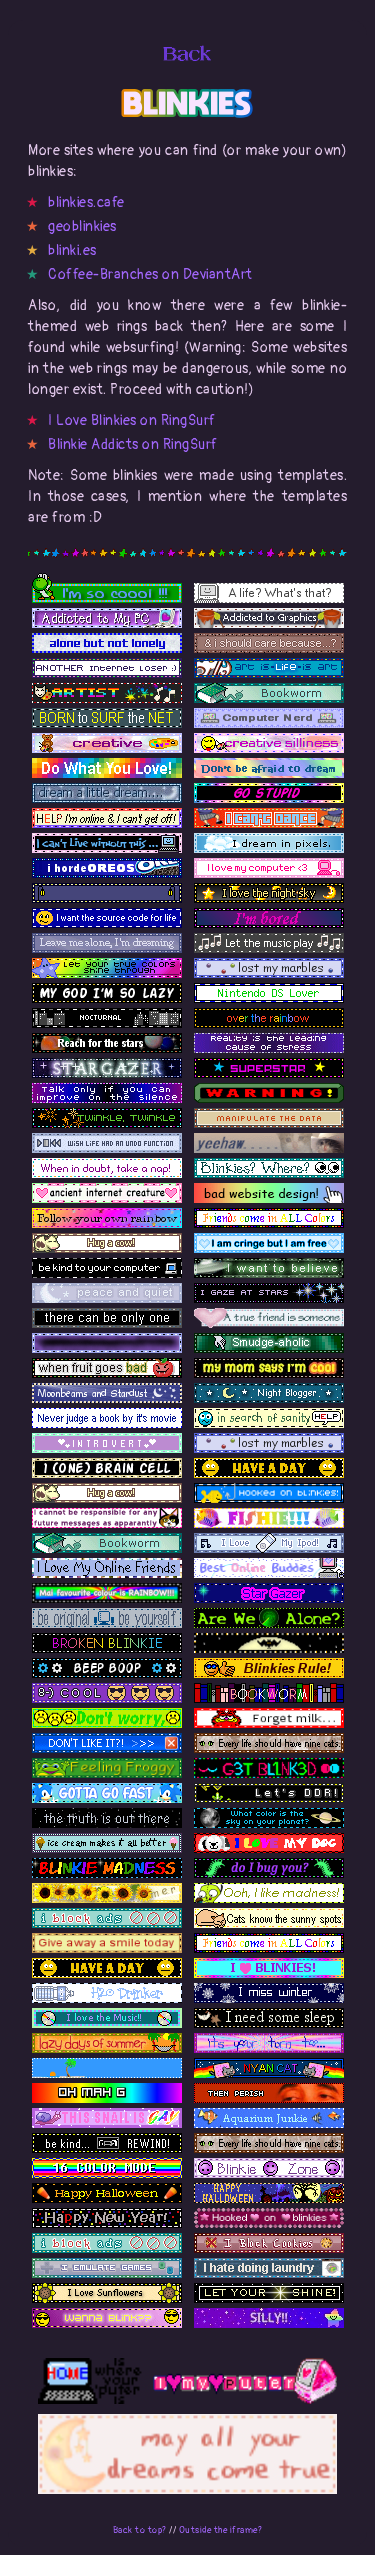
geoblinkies (82, 226)
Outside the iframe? (221, 2530)
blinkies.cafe (86, 202)
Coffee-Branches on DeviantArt (150, 274)
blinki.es (72, 250)
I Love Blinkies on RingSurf (132, 420)
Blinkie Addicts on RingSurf (133, 444)
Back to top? (140, 2530)
